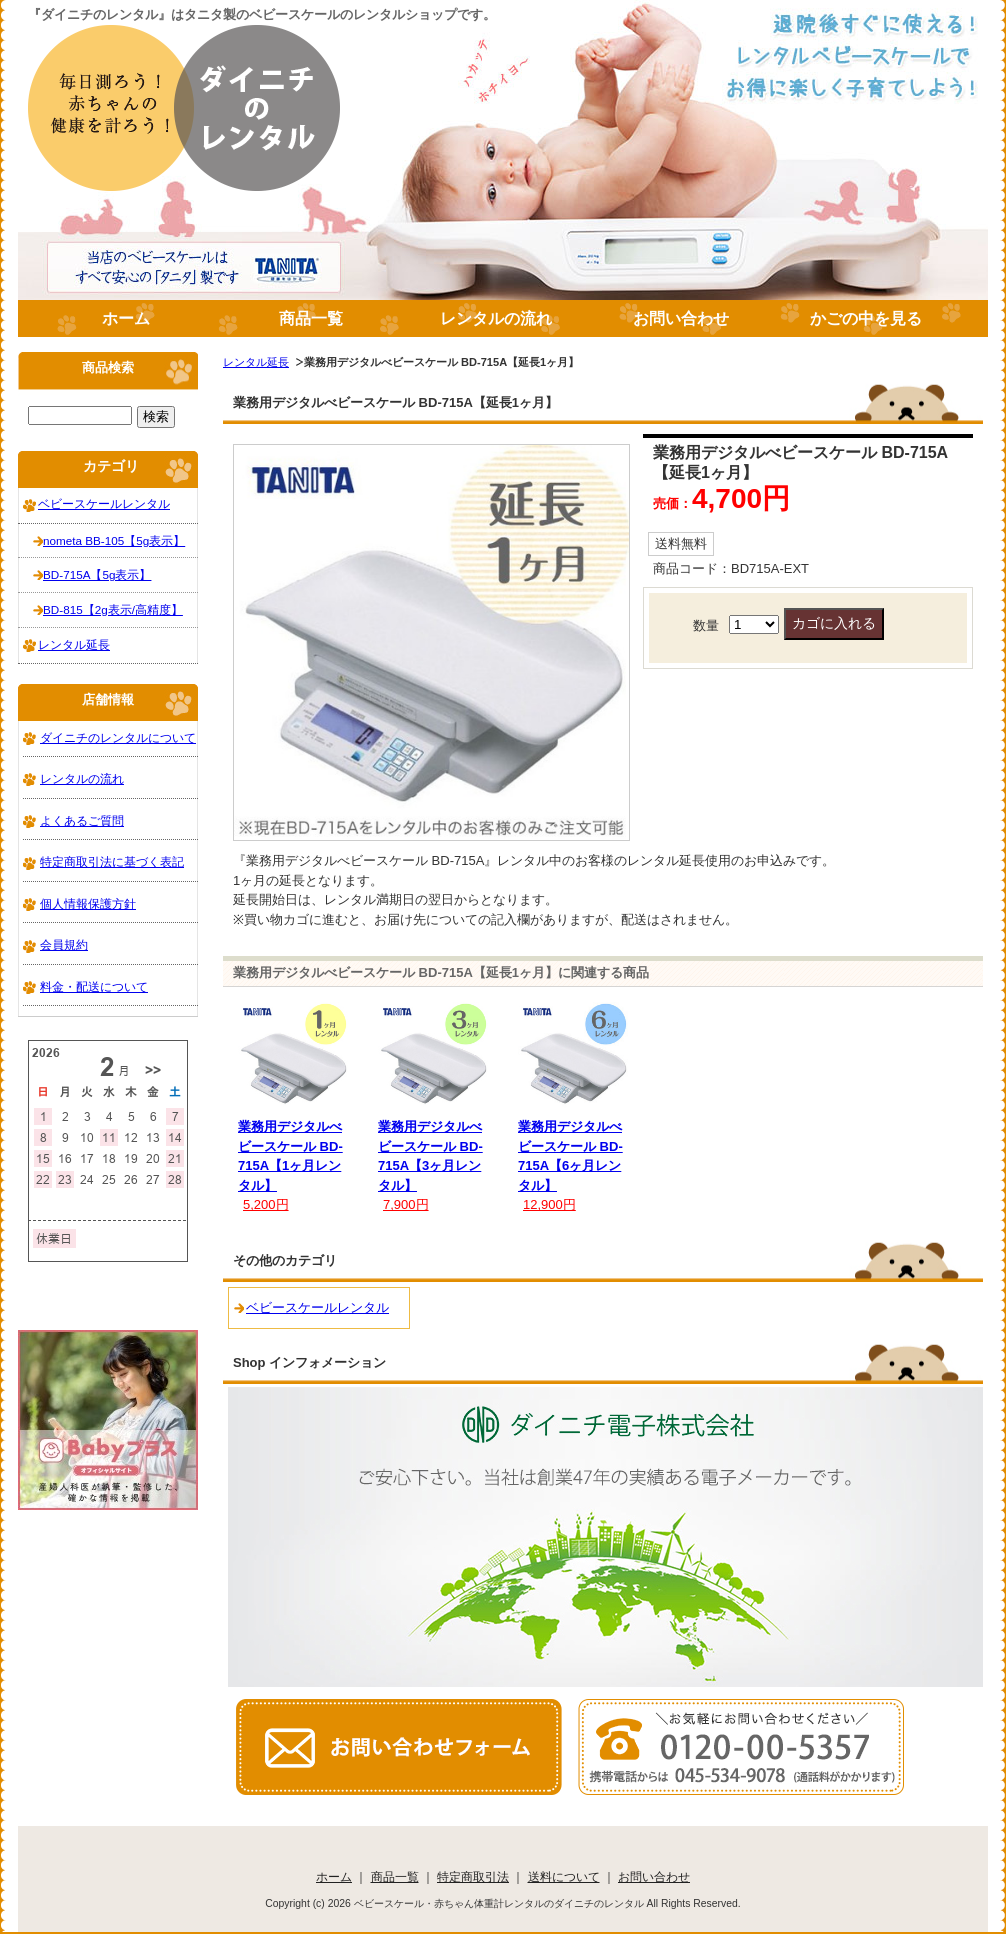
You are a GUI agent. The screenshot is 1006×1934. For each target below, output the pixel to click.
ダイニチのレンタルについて (118, 737)
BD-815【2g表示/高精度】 (113, 609)
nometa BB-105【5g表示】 (114, 540)
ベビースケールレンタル (317, 1307)
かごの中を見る (866, 318)
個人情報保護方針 (88, 903)
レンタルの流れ (496, 318)
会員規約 (64, 944)
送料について (564, 1876)
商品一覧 (311, 318)
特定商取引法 (473, 1876)
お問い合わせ (681, 318)
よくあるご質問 (82, 820)
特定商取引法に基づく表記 (112, 861)
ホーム (126, 318)
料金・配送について (94, 986)
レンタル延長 (256, 362)
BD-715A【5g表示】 (97, 574)
